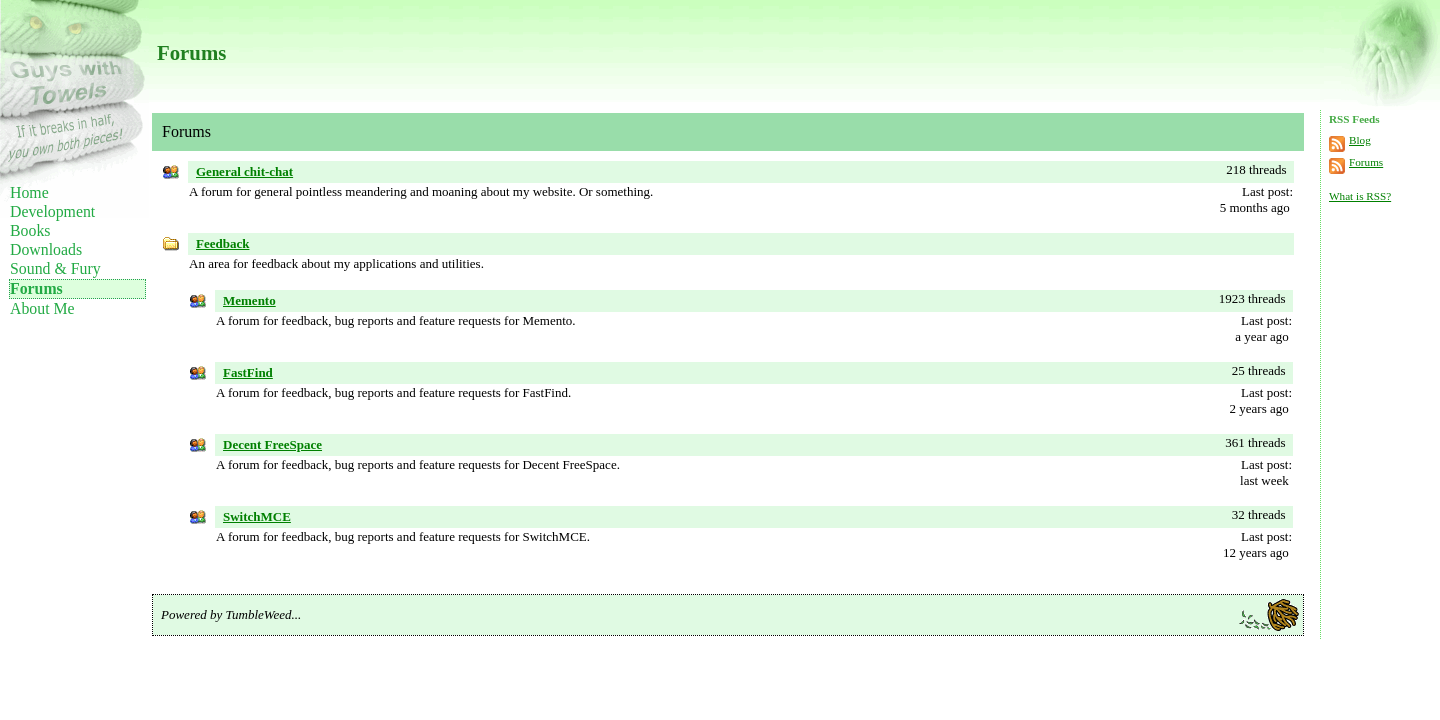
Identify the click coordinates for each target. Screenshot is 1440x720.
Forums (36, 288)
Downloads (46, 249)
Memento (249, 300)
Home (29, 192)
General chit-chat (244, 171)
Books (30, 230)
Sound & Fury (55, 268)
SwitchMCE (257, 516)
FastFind (248, 372)
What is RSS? (1360, 196)
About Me (42, 308)
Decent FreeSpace (272, 444)
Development (52, 211)
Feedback (222, 243)
